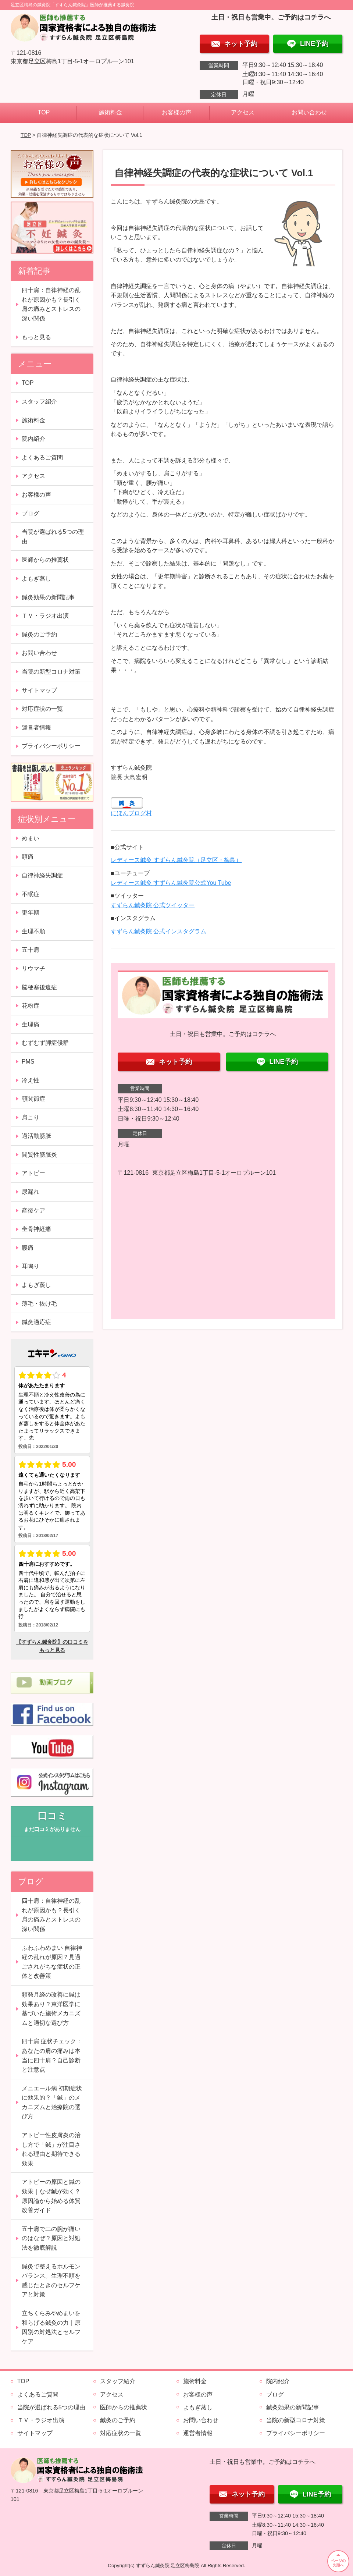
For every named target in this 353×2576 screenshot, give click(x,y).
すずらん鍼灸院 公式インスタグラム (158, 931)
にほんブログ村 (131, 813)
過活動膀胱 (36, 1136)
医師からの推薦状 (45, 560)
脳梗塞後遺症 (39, 987)
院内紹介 (33, 439)
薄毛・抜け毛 (39, 1304)
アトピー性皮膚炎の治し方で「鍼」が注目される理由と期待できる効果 (51, 2149)
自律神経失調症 (42, 875)
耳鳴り (30, 1266)
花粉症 (30, 1006)
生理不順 (33, 931)
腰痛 (27, 1248)
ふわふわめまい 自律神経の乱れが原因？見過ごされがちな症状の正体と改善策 (52, 1962)
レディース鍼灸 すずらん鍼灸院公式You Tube (171, 883)
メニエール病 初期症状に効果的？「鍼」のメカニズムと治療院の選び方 (52, 2102)
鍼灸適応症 (36, 1322)
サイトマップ (39, 690)
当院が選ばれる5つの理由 (53, 536)
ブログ (30, 513)
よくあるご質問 (42, 457)
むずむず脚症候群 (45, 1043)
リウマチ (33, 968)
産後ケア (33, 1210)
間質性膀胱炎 (39, 1155)
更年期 (30, 912)
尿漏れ (30, 1192)
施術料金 (110, 112)
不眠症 (30, 894)
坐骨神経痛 (36, 1229)
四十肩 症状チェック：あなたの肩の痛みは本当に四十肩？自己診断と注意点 (52, 2055)
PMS (28, 1061)
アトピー (33, 1173)
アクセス (242, 112)
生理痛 (30, 1024)
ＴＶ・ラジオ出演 (45, 616)
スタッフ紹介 (39, 401)
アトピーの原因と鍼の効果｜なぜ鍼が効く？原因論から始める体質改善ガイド (51, 2196)
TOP (44, 112)
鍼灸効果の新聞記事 (48, 597)
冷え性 (30, 1080)
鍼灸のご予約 (39, 634)
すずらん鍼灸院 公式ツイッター (153, 905)
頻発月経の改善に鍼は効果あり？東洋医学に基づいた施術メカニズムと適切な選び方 (51, 2008)
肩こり (30, 1117)
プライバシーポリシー (51, 746)
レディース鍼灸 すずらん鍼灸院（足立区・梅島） (176, 860)
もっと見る (36, 337)
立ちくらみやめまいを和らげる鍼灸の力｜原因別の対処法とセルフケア (51, 2327)
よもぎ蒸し (36, 578)
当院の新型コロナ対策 (51, 671)
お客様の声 (176, 112)
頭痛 (27, 857)
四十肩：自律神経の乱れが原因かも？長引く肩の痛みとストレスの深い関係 (51, 304)
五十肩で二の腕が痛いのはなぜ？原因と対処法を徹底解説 (51, 2238)
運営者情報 (36, 727)
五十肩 (30, 950)
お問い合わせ (309, 112)
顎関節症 (33, 1099)
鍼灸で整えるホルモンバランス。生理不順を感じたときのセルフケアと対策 (51, 2280)
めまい (30, 838)
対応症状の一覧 (42, 709)
